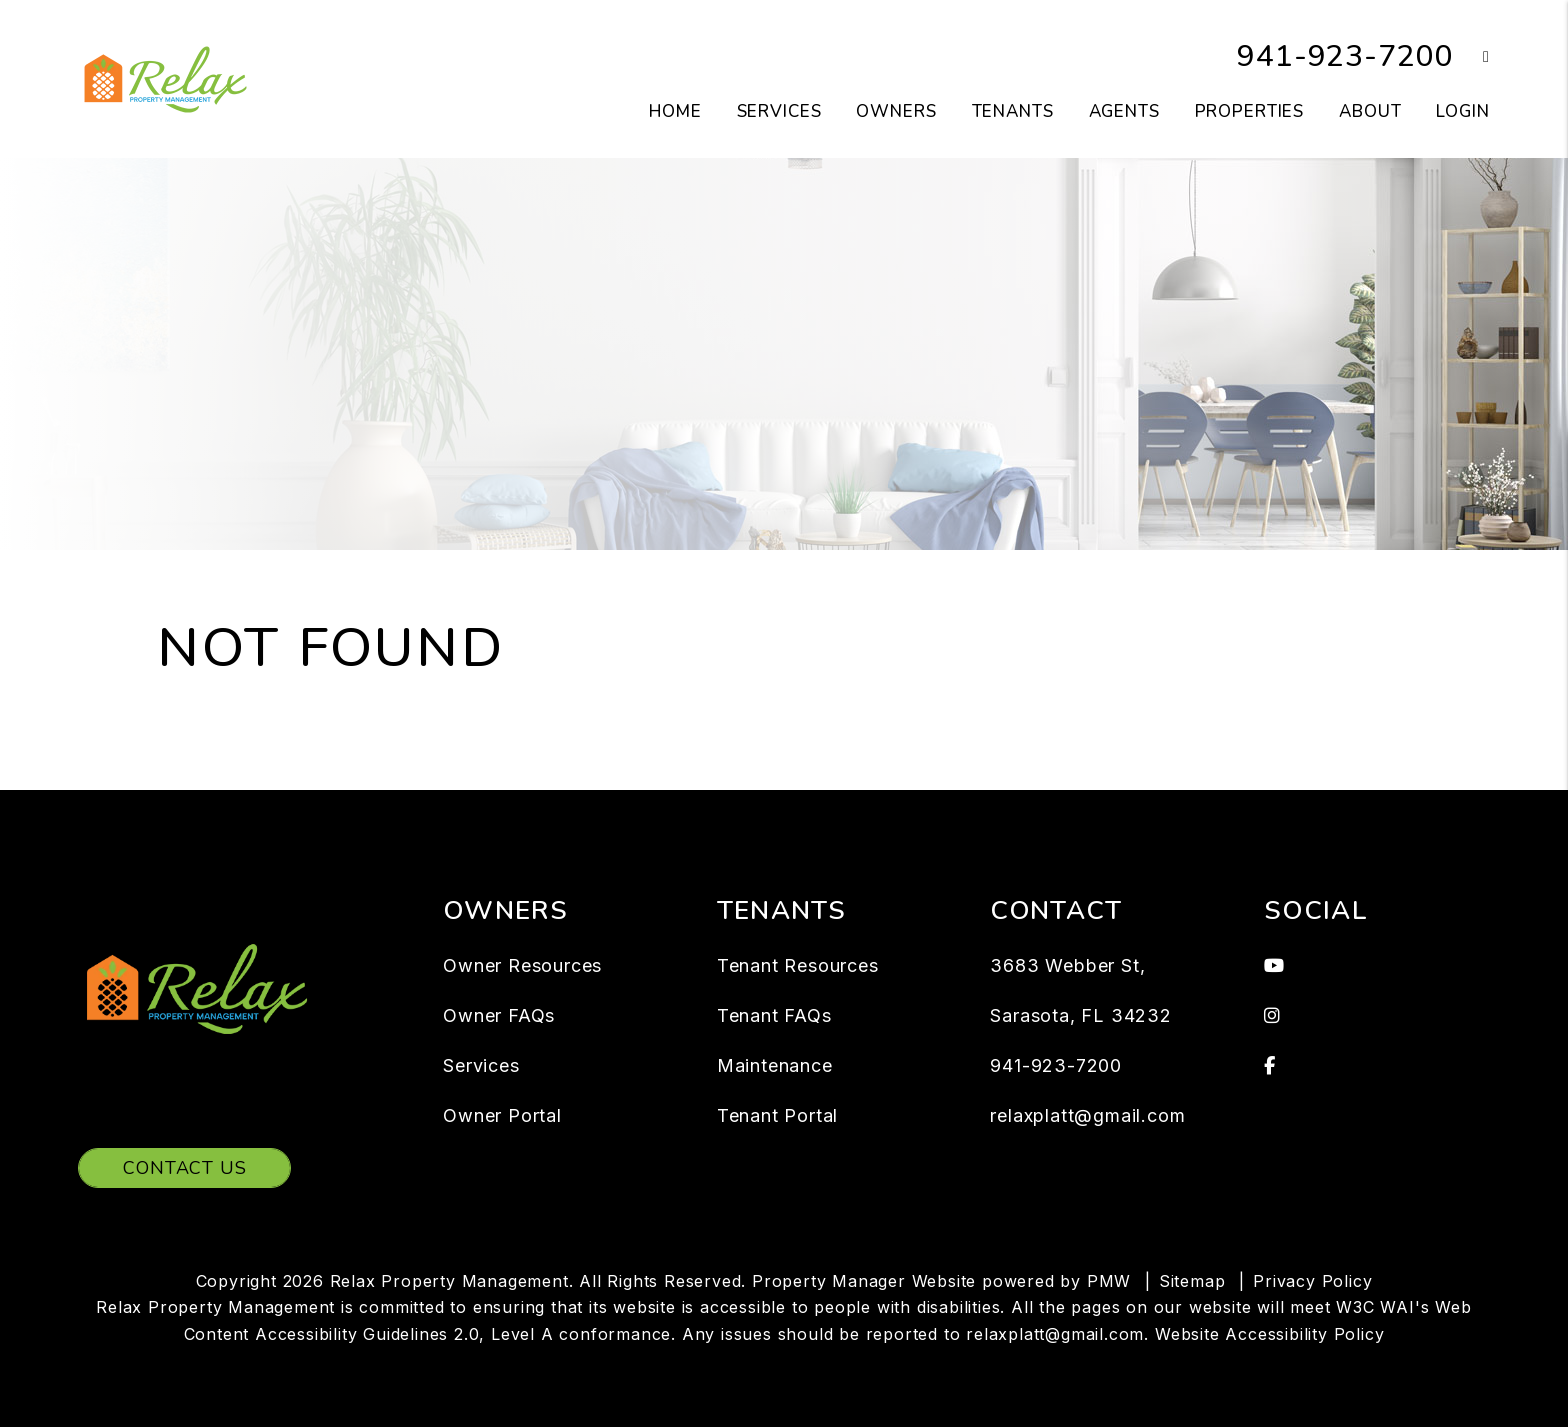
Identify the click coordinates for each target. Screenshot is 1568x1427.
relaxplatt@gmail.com (1087, 1115)
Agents (1124, 111)
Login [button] (1462, 111)
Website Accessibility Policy (1269, 1334)
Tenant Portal (777, 1115)
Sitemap (1192, 1281)
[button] (1471, 57)
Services (481, 1065)
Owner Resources (522, 965)
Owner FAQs (499, 1015)
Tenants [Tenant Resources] (1013, 111)
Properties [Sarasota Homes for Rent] (1250, 111)
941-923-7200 (1345, 56)
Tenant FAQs (774, 1015)
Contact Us (184, 1168)
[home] (165, 78)
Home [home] (675, 111)
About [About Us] (1370, 111)
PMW (1109, 1281)
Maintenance (775, 1065)
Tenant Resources (798, 965)
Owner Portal (502, 1115)
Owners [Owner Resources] (896, 111)
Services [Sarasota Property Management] (779, 111)
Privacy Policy (1312, 1281)
